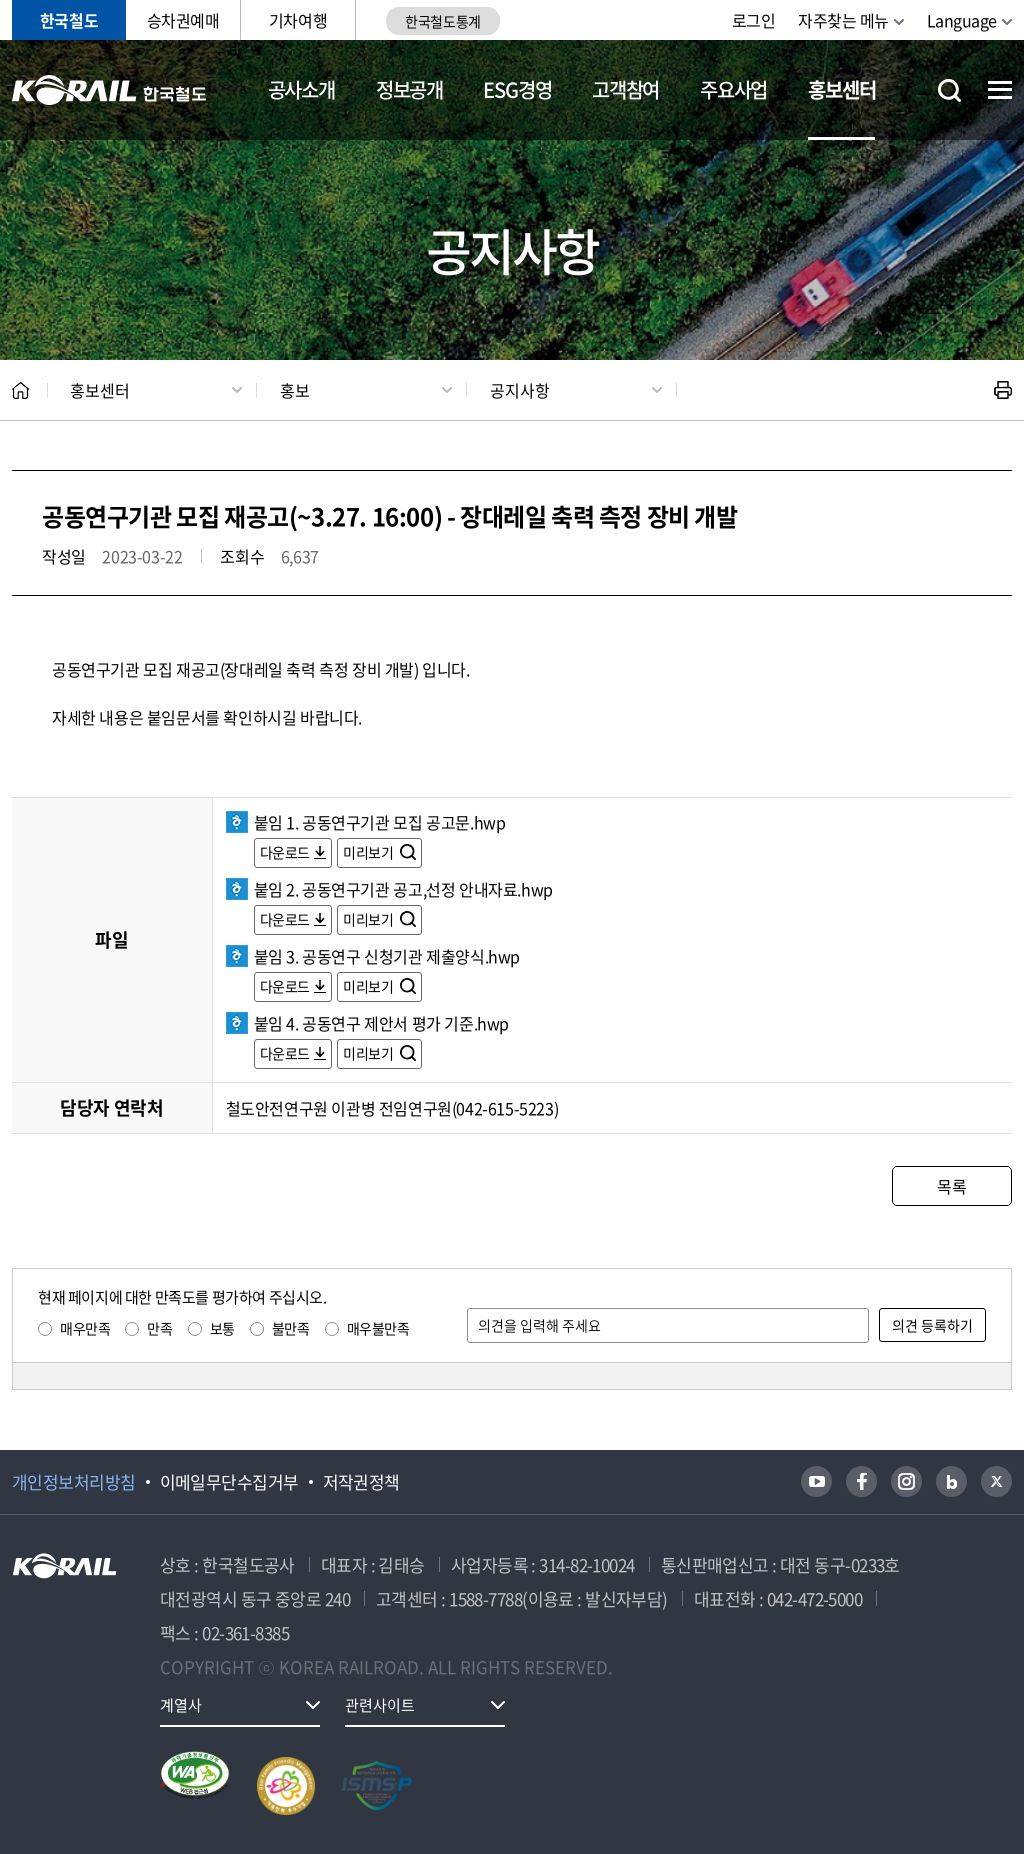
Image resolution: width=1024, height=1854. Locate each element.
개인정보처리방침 (74, 1482)
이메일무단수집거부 (229, 1482)
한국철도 (69, 20)
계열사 (181, 1705)
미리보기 (369, 852)
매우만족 (85, 1328)
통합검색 (949, 90)
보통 (222, 1328)
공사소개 (301, 89)
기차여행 (298, 20)
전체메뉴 (1000, 90)
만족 (159, 1328)
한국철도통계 (442, 21)
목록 (951, 1186)
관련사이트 (380, 1705)
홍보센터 (841, 89)
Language (962, 20)
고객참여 (625, 89)
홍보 (295, 390)
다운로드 (285, 852)
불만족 (291, 1328)
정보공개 (409, 89)
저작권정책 (361, 1482)
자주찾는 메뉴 (843, 20)
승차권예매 (183, 20)
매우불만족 (378, 1328)
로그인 (754, 20)
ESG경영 (517, 89)
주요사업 (733, 89)
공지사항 (520, 390)
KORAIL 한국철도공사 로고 (109, 90)
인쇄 (1003, 390)
